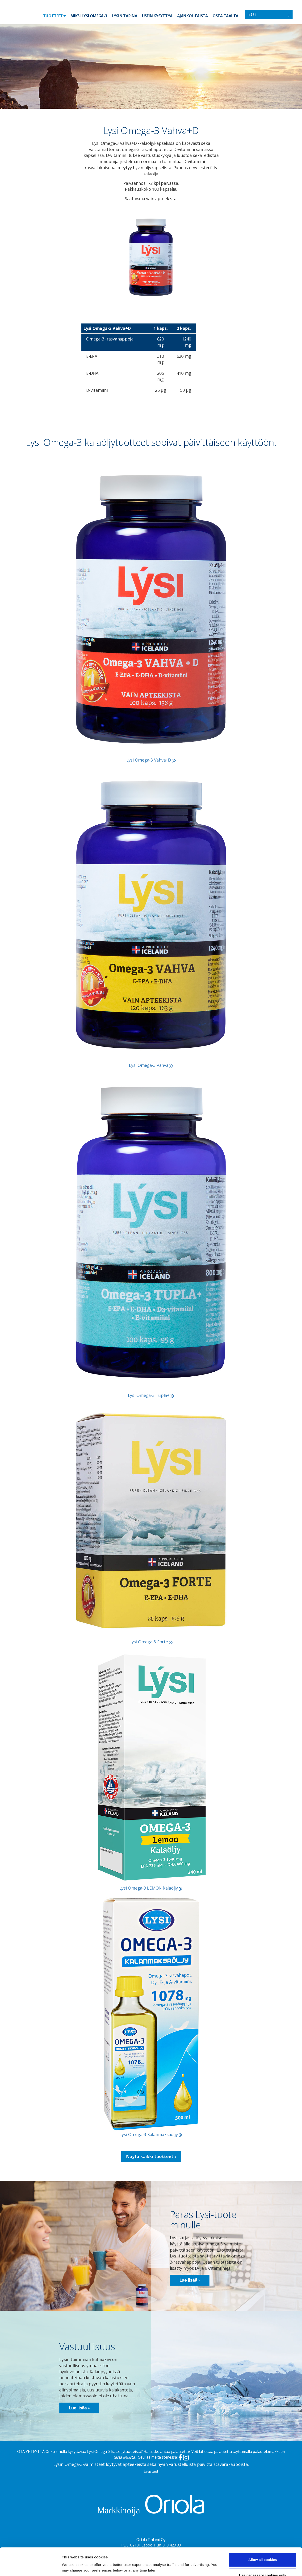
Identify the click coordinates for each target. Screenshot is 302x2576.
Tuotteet (54, 15)
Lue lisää (189, 2280)
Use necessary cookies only (262, 2559)
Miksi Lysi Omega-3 (89, 15)
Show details (73, 2567)
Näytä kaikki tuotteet (151, 2156)
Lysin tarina (124, 15)
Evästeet (151, 2471)
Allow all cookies (262, 2543)
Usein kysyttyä (157, 15)
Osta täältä (225, 15)
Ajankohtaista (192, 15)
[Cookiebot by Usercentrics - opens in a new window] (30, 2566)
